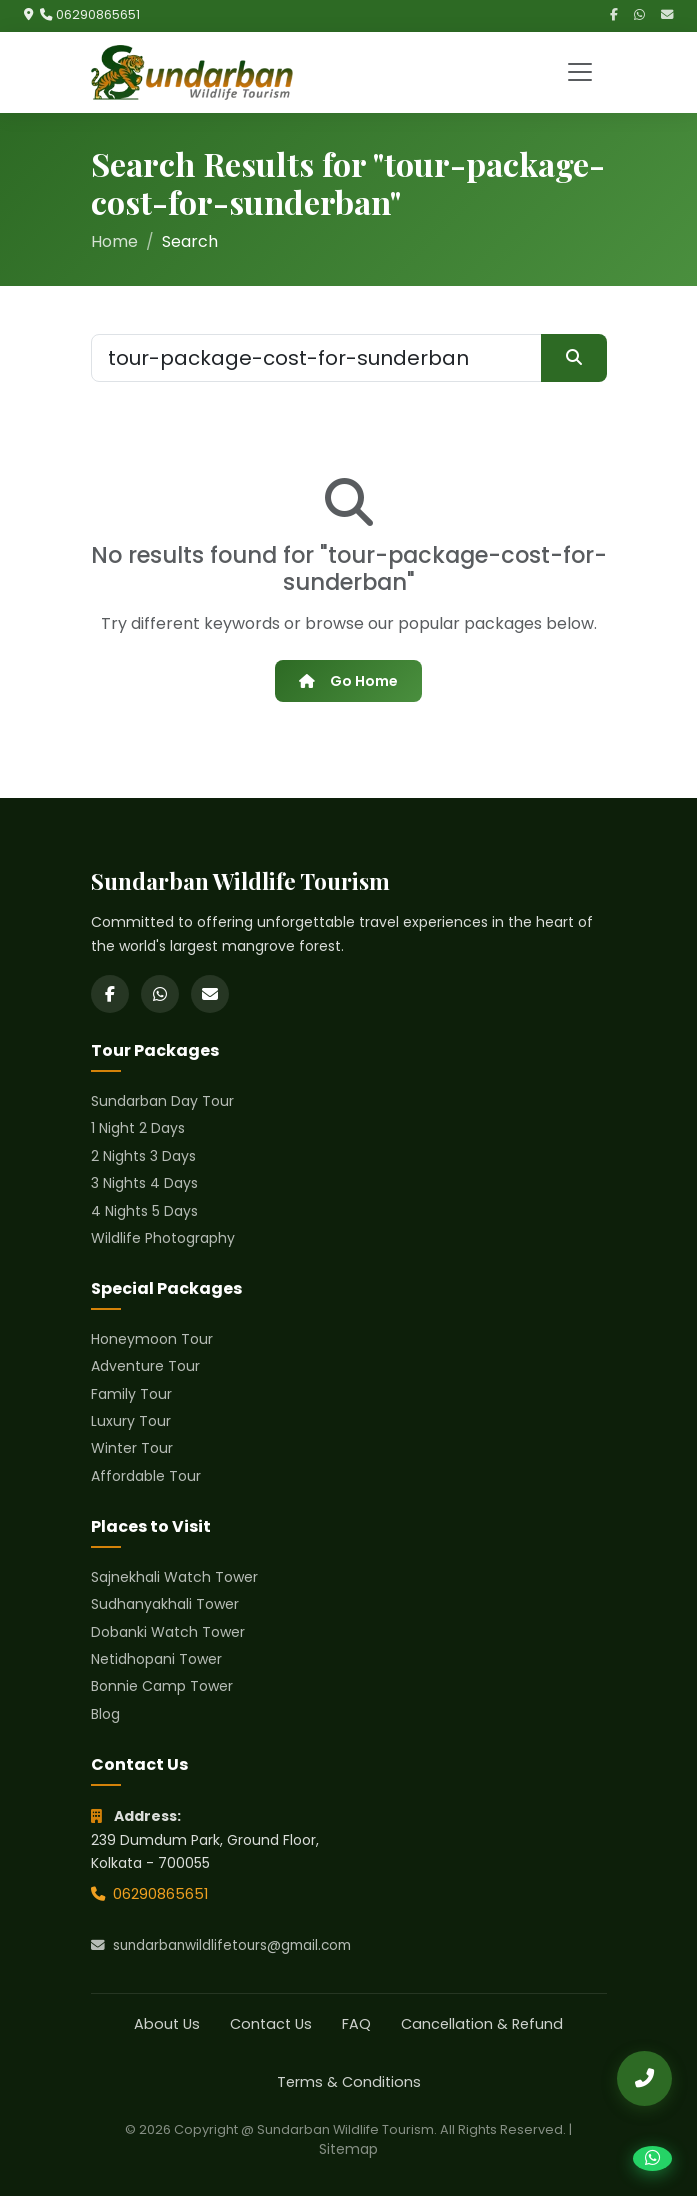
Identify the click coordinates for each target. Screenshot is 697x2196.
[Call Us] (644, 2078)
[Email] (667, 15)
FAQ (356, 2024)
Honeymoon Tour (152, 1339)
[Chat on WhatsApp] (652, 2158)
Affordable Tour (146, 1476)
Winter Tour (132, 1448)
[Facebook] (614, 15)
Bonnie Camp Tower (162, 1686)
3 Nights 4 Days (144, 1183)
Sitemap (348, 2149)
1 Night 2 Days (138, 1128)
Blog (105, 1714)
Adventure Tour (145, 1366)
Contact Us (271, 2024)
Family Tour (131, 1394)
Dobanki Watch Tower (168, 1632)
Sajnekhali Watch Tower (174, 1577)
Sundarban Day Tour (162, 1101)
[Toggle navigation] (580, 72)
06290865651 (98, 14)
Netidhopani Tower (156, 1659)
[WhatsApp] (639, 15)
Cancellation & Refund (482, 2024)
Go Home (348, 681)
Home (114, 241)
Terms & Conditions (349, 2082)
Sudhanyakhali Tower (165, 1604)
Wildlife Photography (163, 1238)
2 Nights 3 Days (143, 1156)
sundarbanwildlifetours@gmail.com (221, 1945)
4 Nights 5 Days (144, 1211)
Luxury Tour (131, 1421)
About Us (167, 2024)
